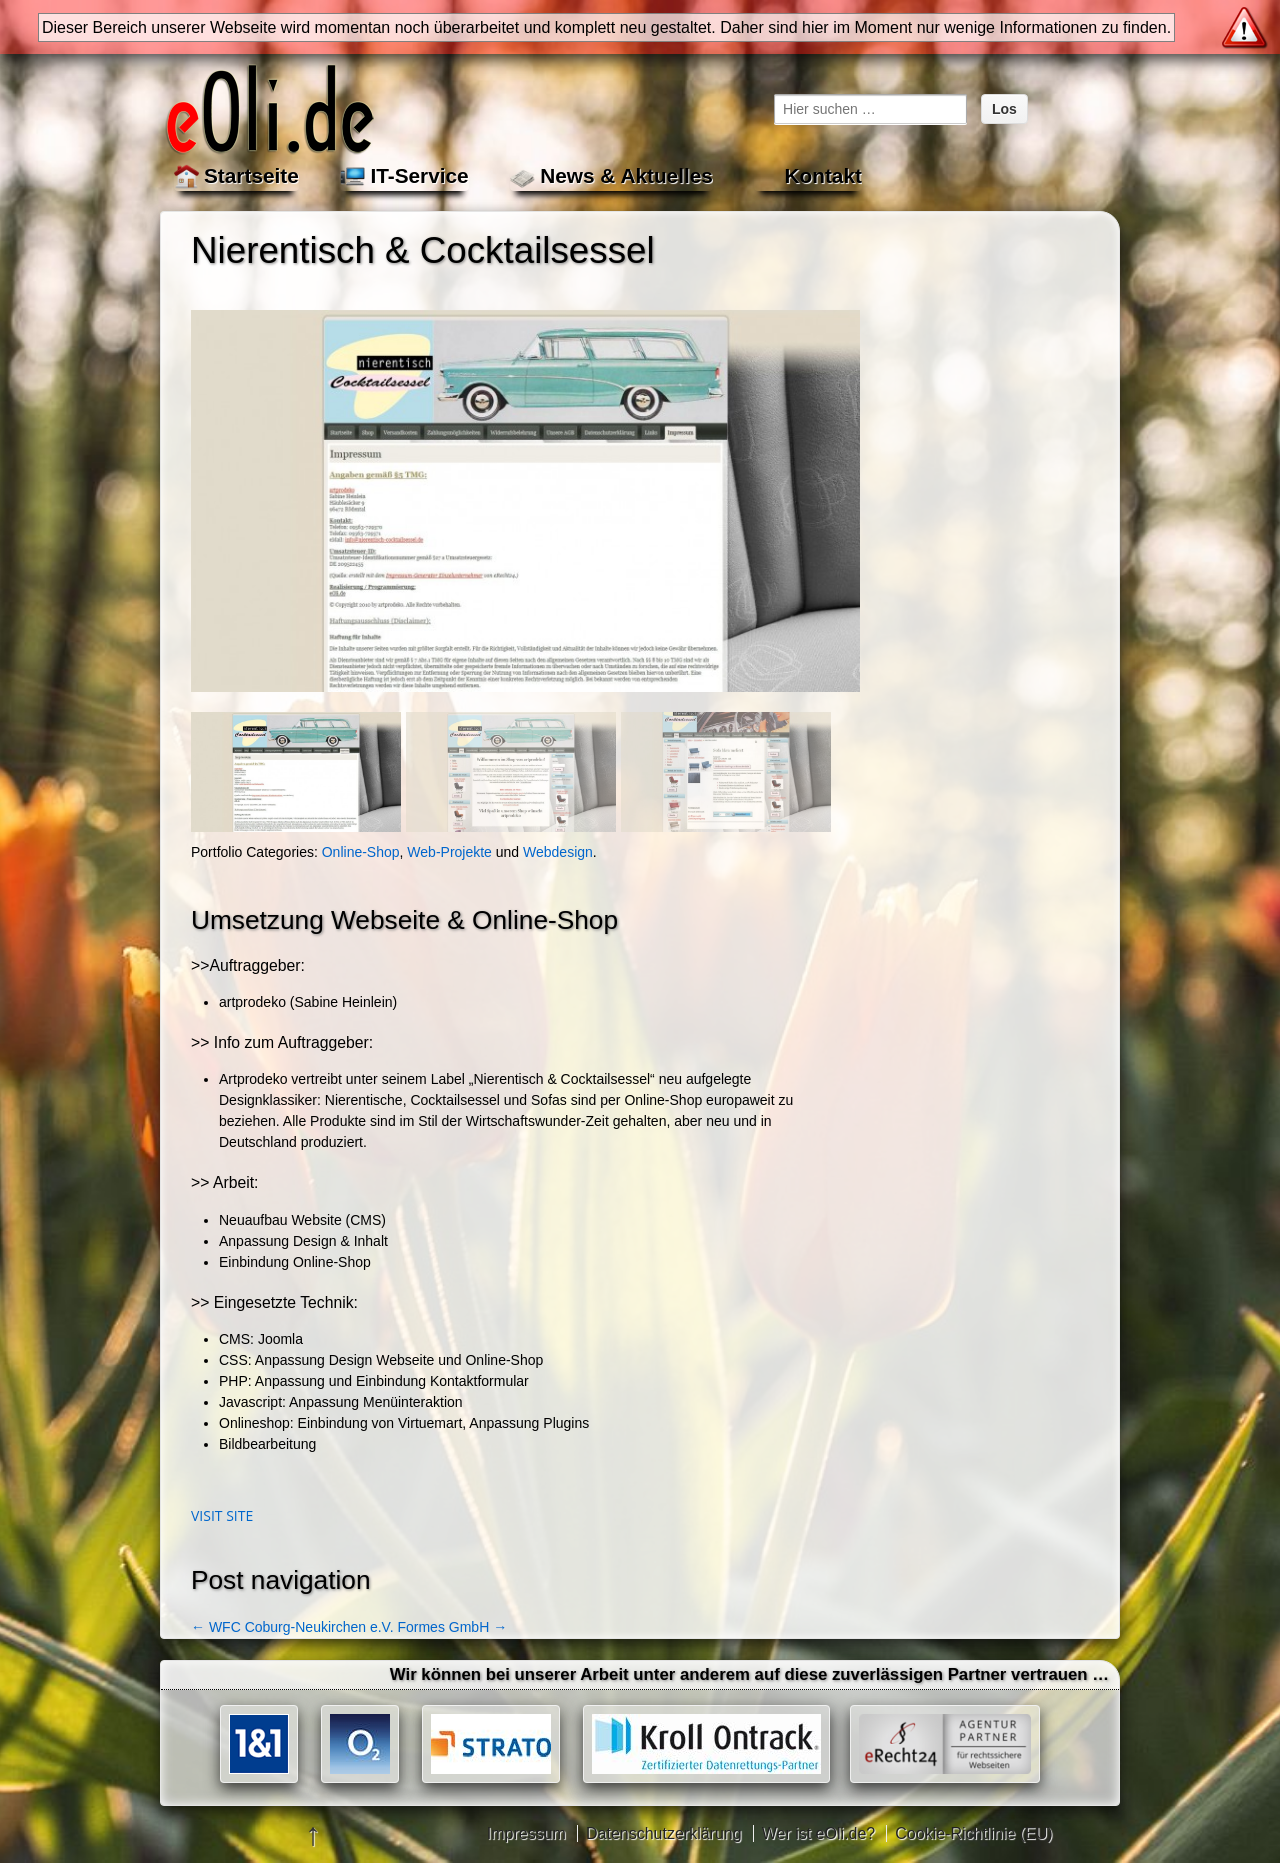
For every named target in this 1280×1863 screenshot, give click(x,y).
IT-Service (419, 175)
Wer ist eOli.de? (819, 1833)
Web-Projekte (449, 852)
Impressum (526, 1833)
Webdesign (558, 852)
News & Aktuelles (626, 175)
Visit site (222, 1515)
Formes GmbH (452, 1627)
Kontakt (822, 175)
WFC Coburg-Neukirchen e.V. (292, 1627)
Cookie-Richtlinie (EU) (973, 1833)
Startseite (251, 175)
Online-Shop (361, 852)
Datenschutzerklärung (664, 1833)
